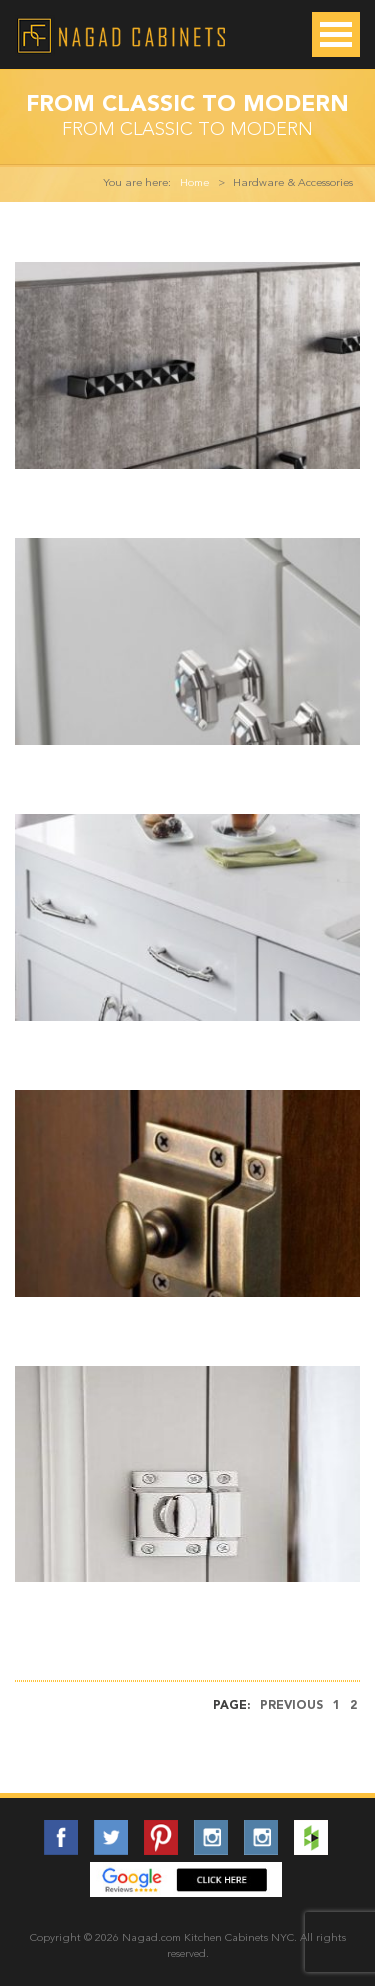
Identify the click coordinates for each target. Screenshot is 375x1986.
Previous (291, 1706)
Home (194, 183)
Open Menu (336, 34)
